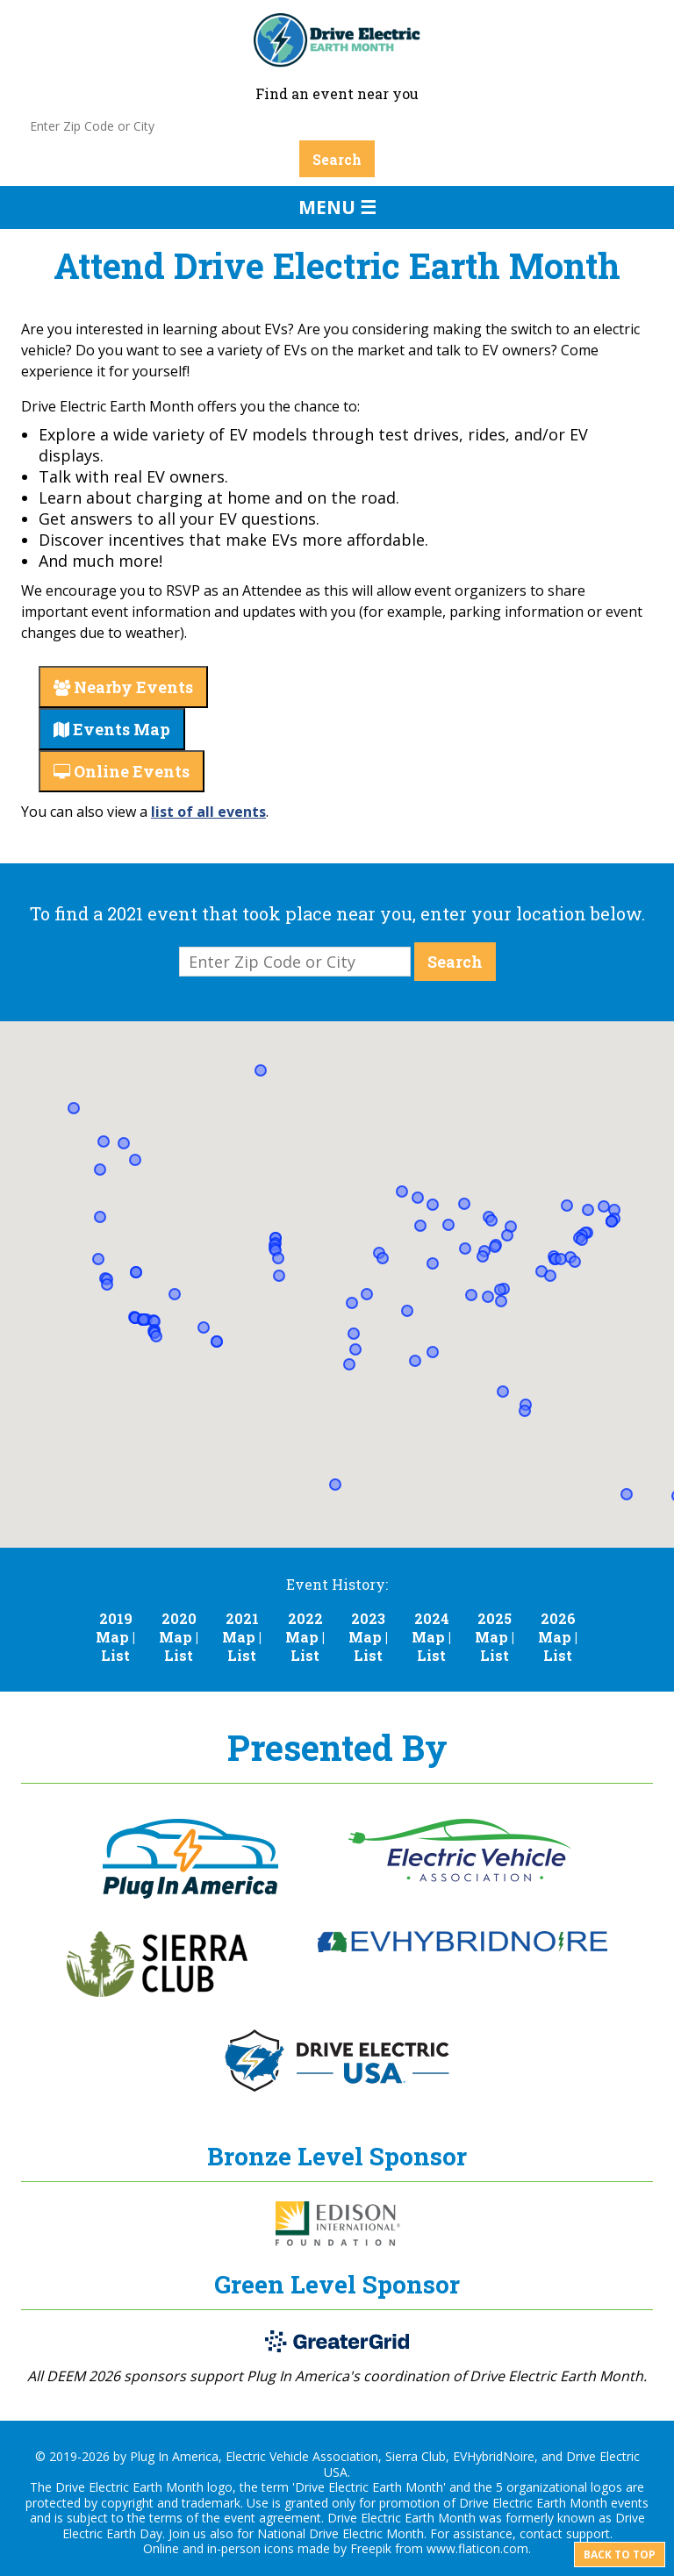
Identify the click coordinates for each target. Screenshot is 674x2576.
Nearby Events (123, 687)
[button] (402, 1191)
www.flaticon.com (477, 2548)
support (588, 2533)
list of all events (208, 811)
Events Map (112, 729)
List (115, 1655)
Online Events (122, 771)
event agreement (272, 2517)
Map (112, 1637)
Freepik (370, 2548)
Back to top (620, 2554)
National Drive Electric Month (340, 2533)
